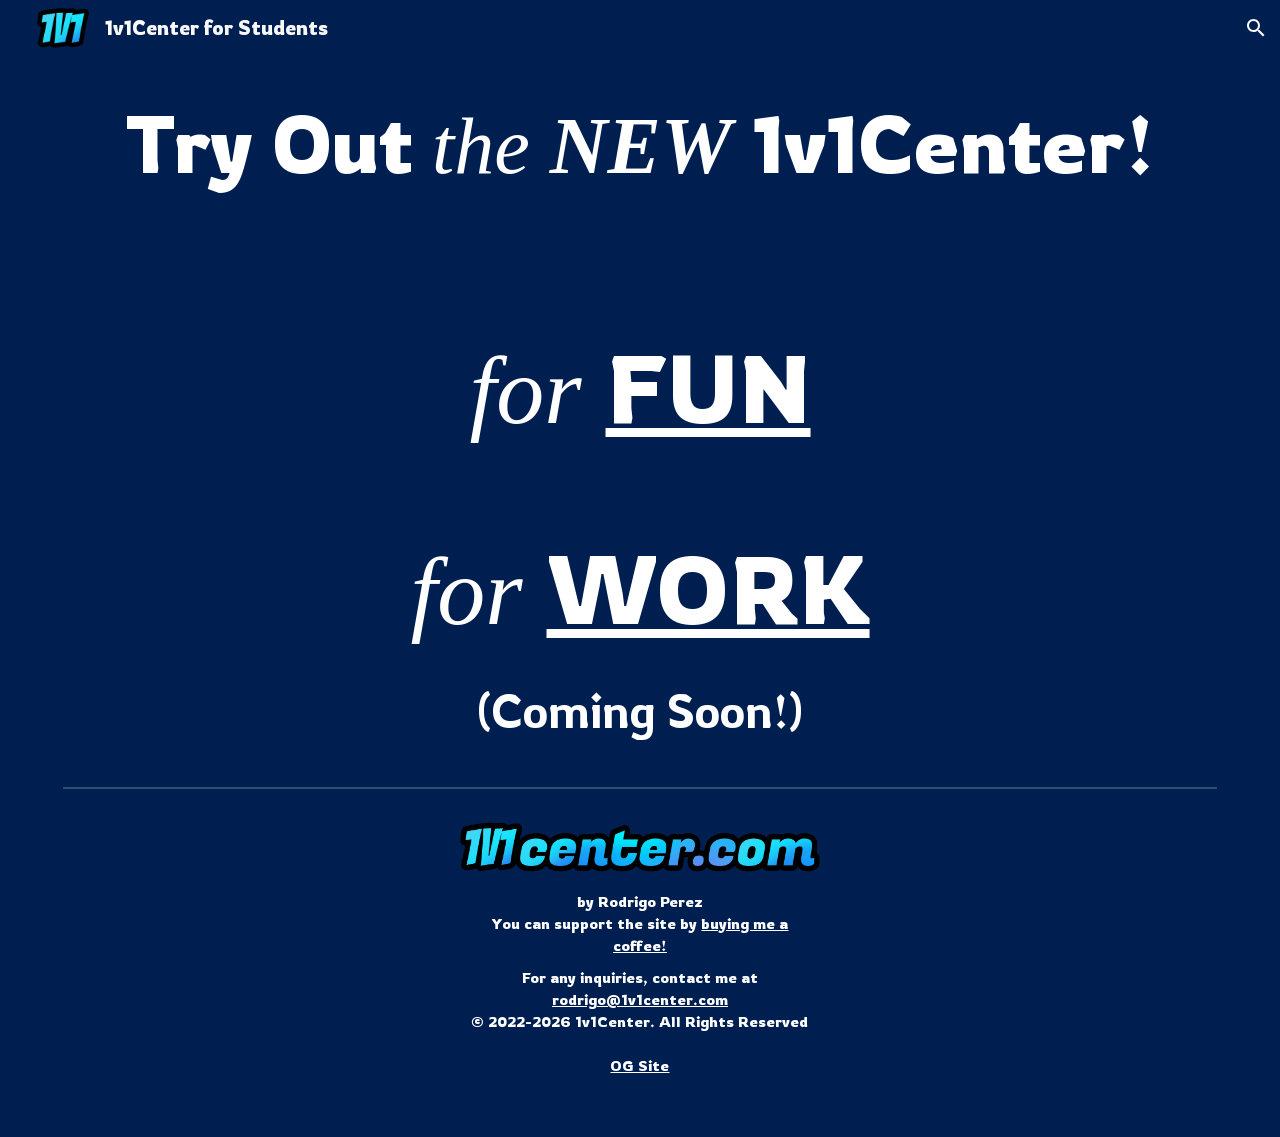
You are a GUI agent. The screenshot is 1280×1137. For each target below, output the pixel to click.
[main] (640, 144)
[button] (1256, 28)
